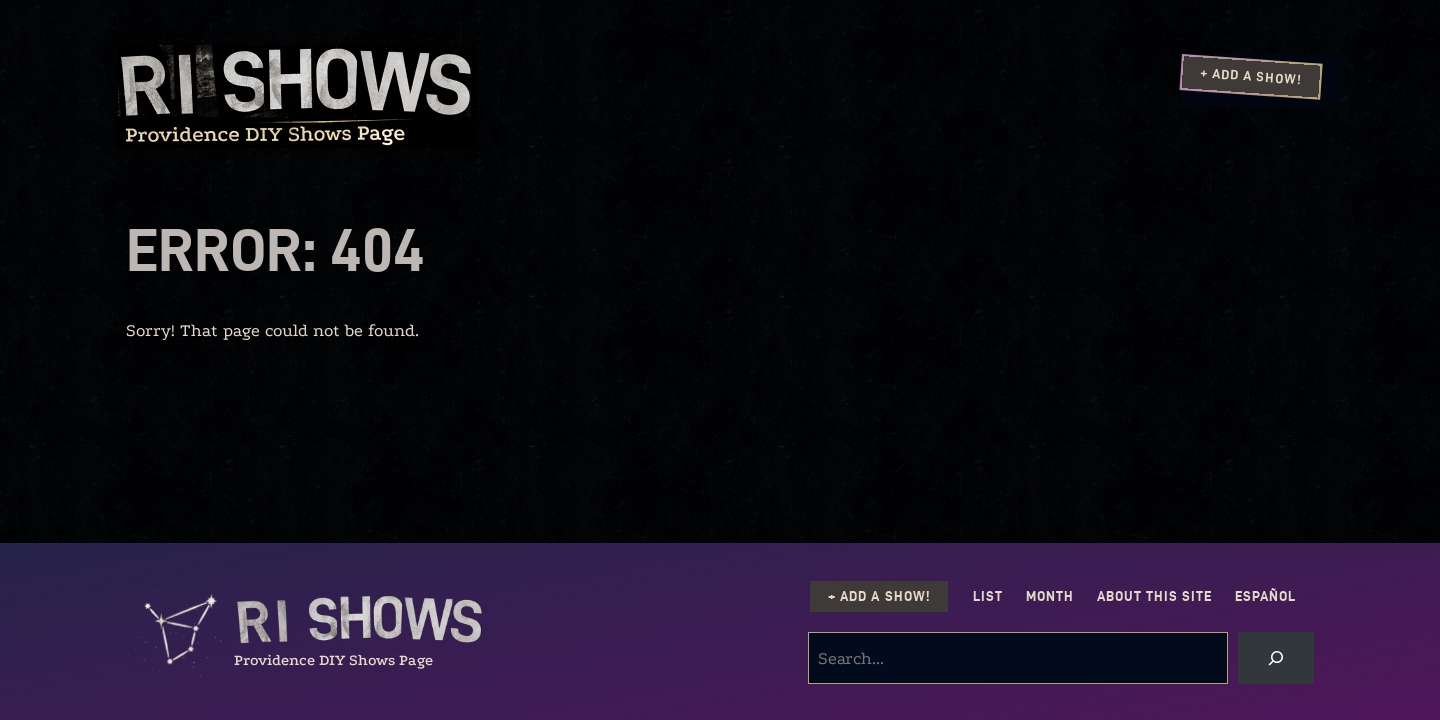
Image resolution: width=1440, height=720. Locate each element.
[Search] (1276, 658)
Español (1265, 596)
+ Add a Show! (1251, 76)
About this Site (1154, 596)
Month (1050, 596)
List (988, 596)
